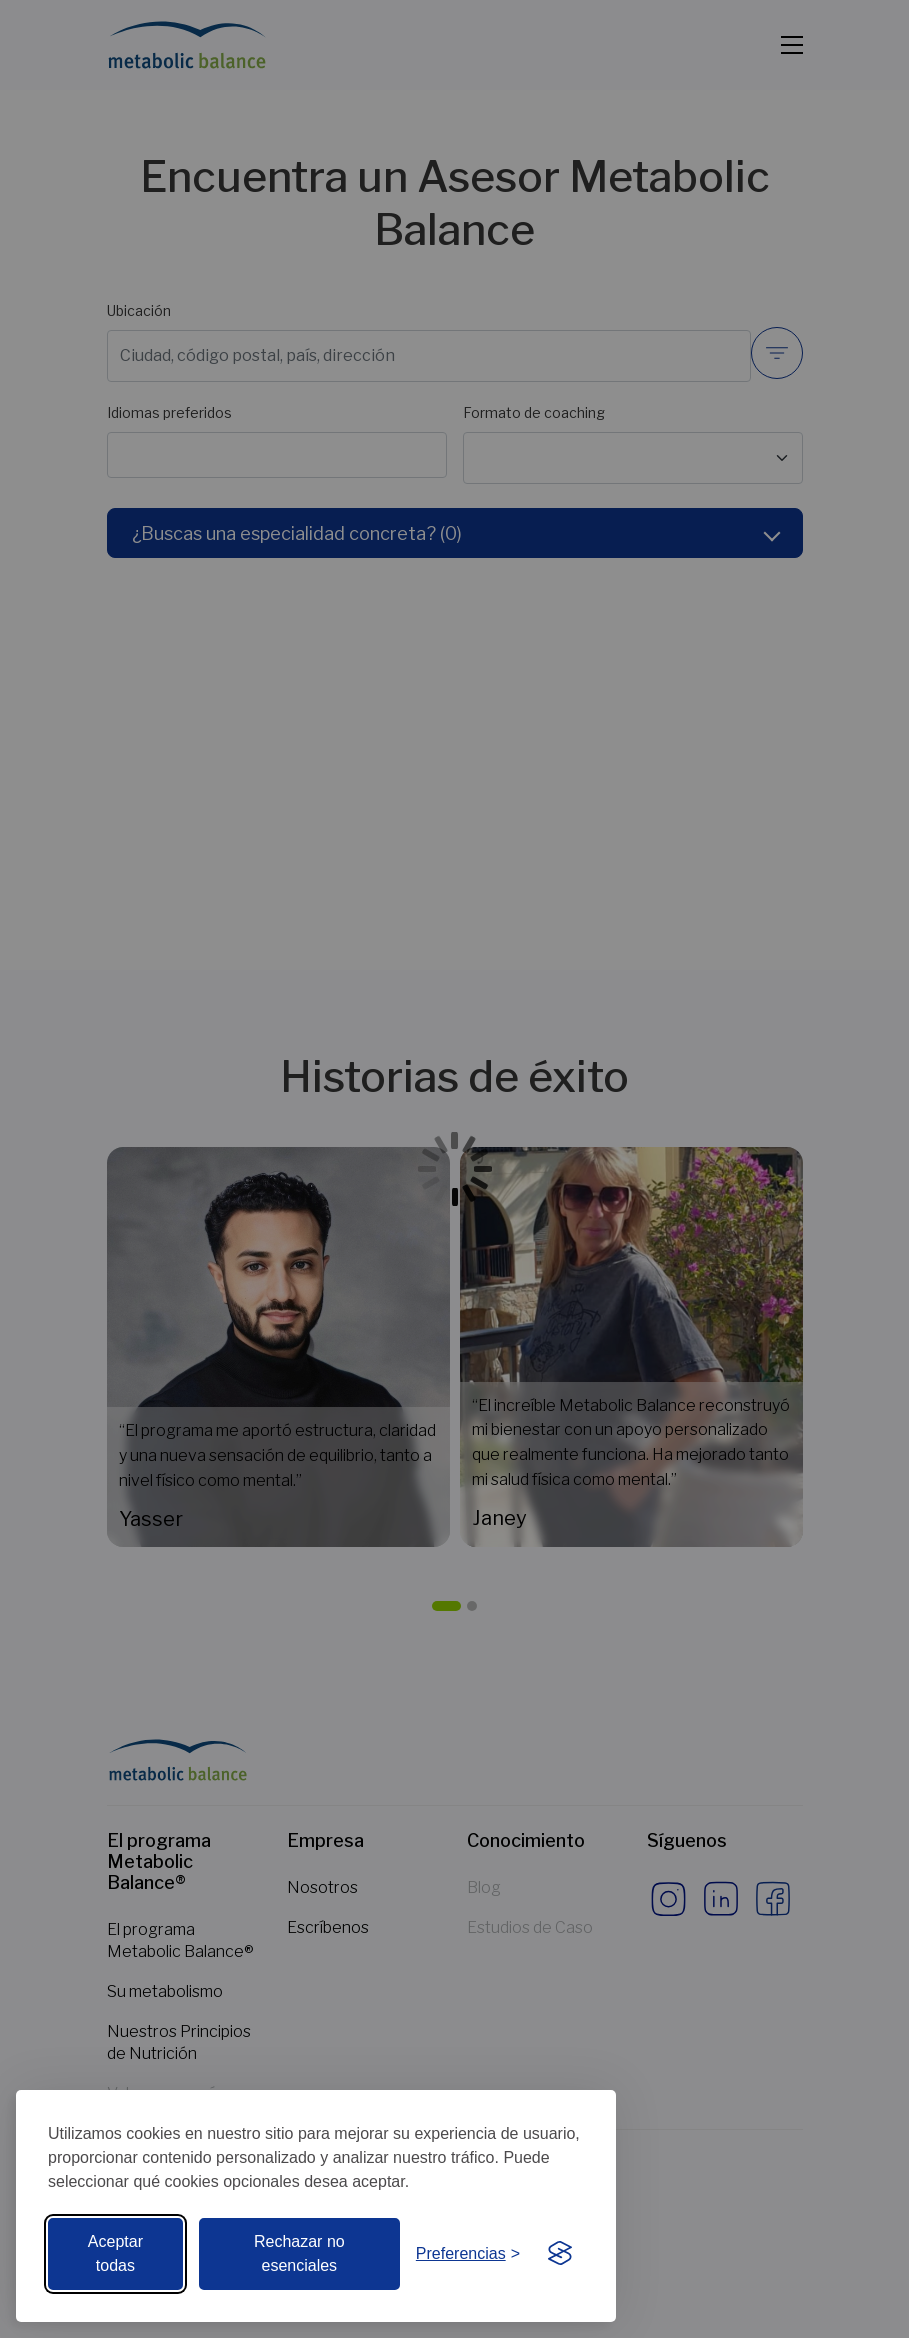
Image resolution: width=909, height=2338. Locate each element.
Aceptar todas (115, 2253)
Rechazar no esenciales (299, 2253)
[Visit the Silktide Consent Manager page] (560, 2254)
